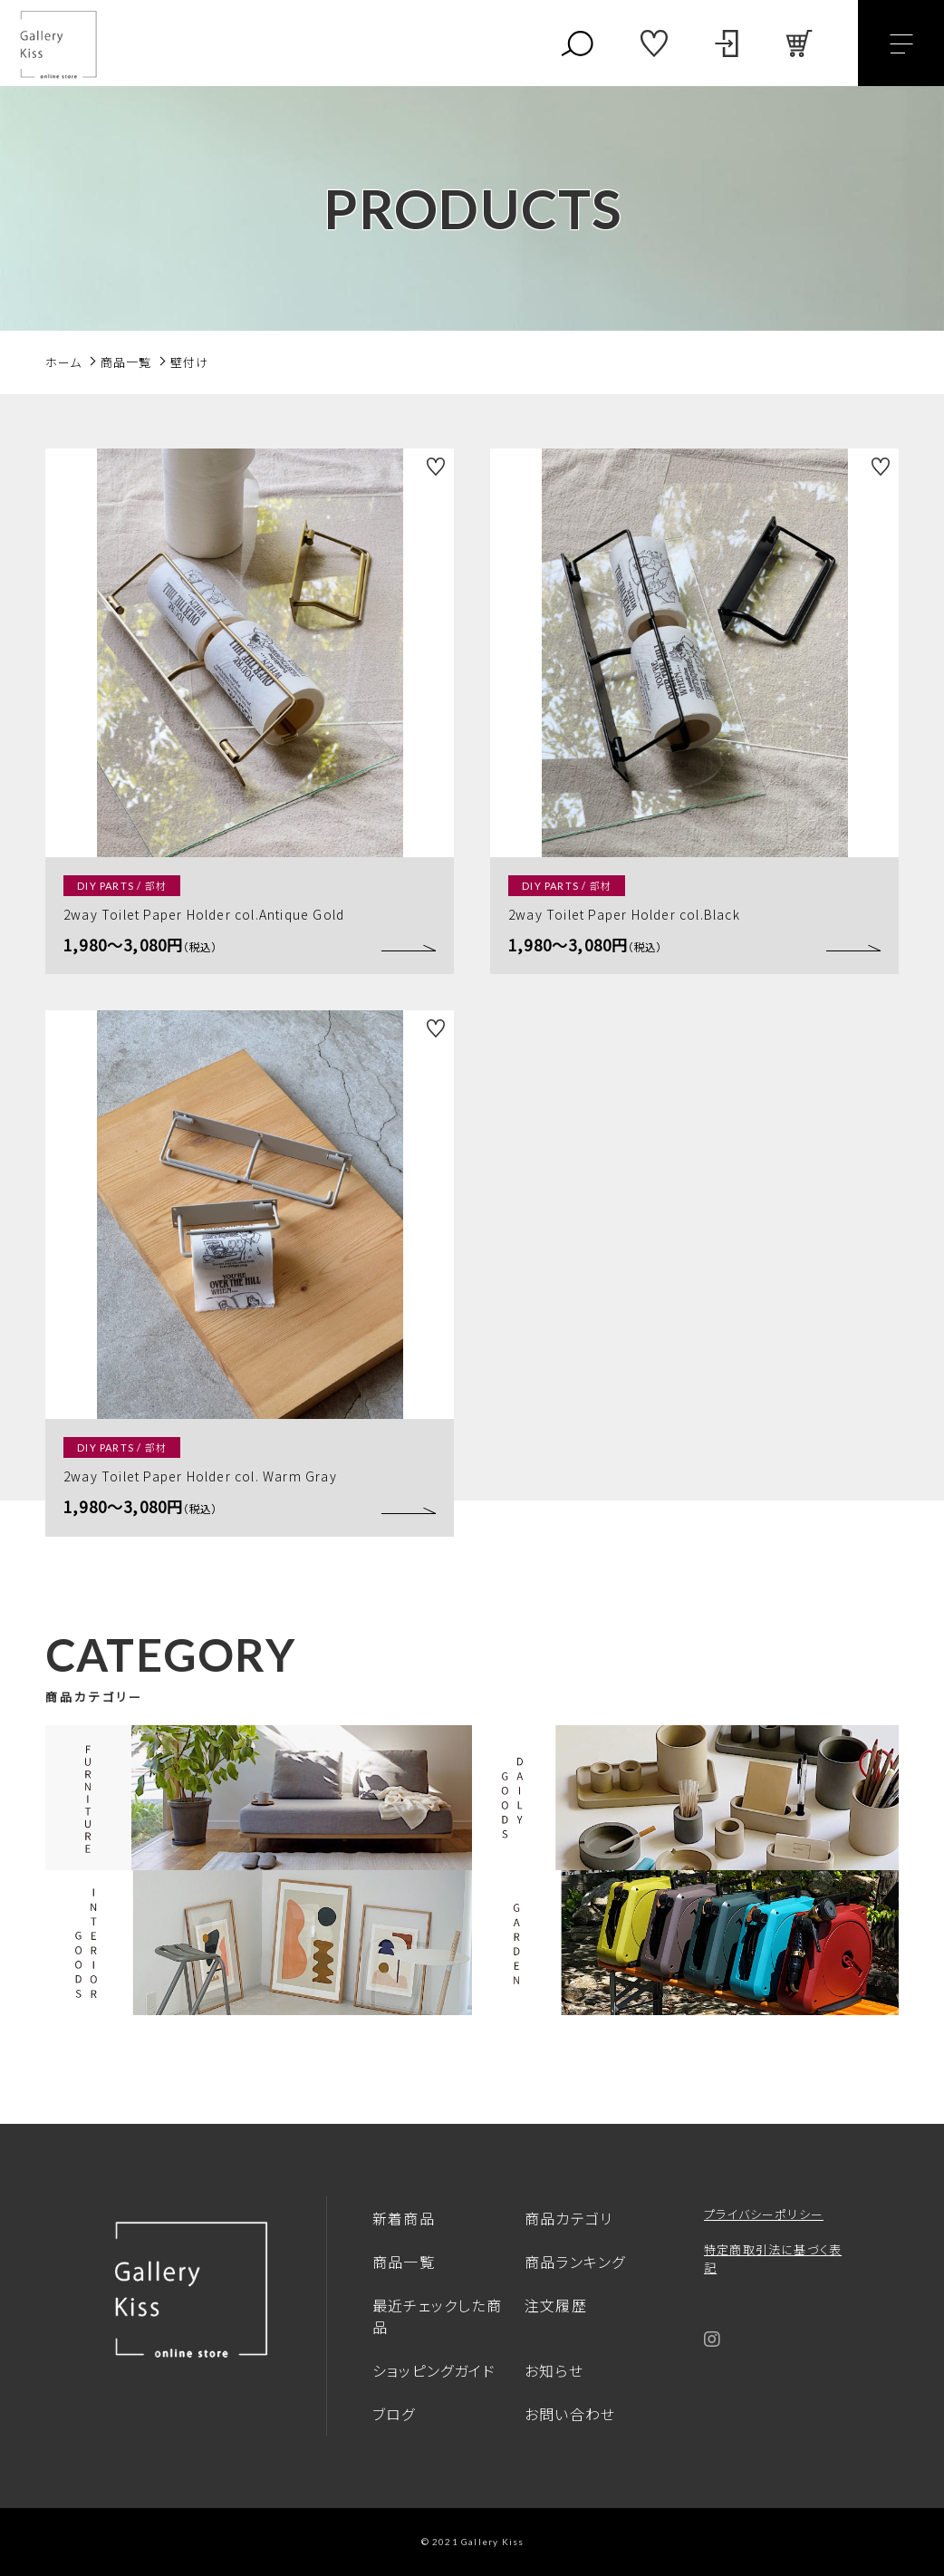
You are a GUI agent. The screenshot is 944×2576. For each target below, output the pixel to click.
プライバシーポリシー (764, 2214)
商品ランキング (575, 2261)
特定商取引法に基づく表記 (773, 2258)
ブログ (394, 2414)
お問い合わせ (570, 2414)
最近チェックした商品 (437, 2316)
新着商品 (403, 2218)
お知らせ (554, 2370)
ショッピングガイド (434, 2370)
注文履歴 (556, 2305)
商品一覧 (403, 2261)
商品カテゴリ (568, 2218)
